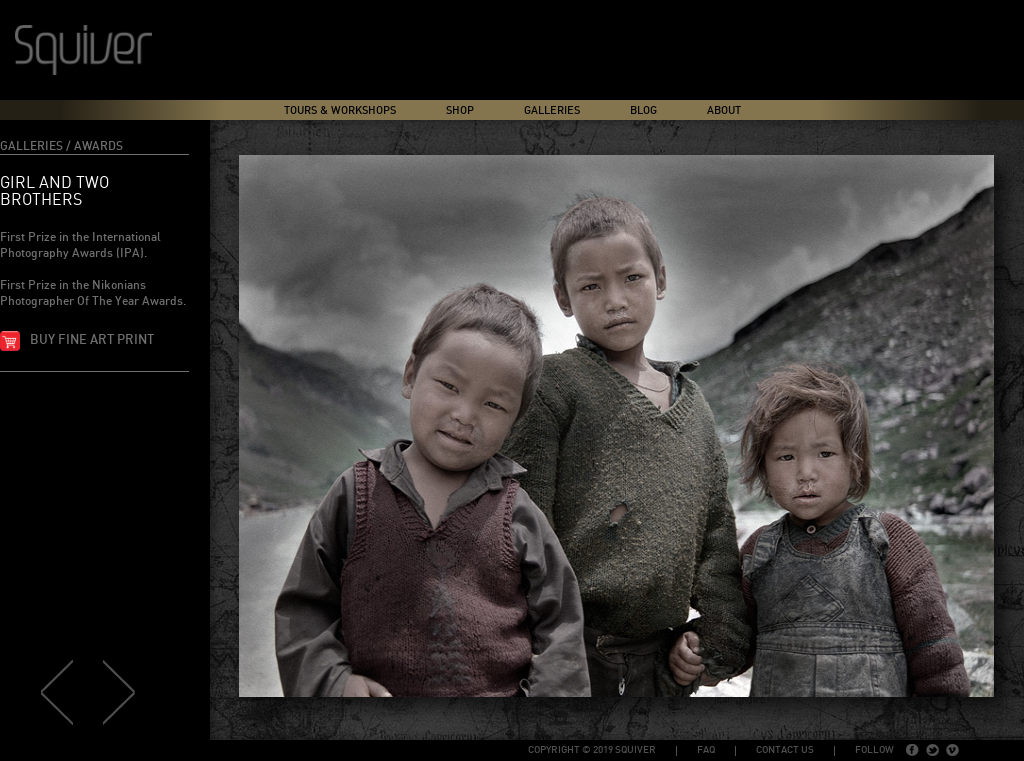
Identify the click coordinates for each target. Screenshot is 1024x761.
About (724, 110)
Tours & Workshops (340, 110)
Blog (643, 110)
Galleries (552, 110)
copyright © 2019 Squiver (592, 750)
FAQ (706, 750)
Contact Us (785, 750)
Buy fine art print (92, 340)
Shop (460, 110)
